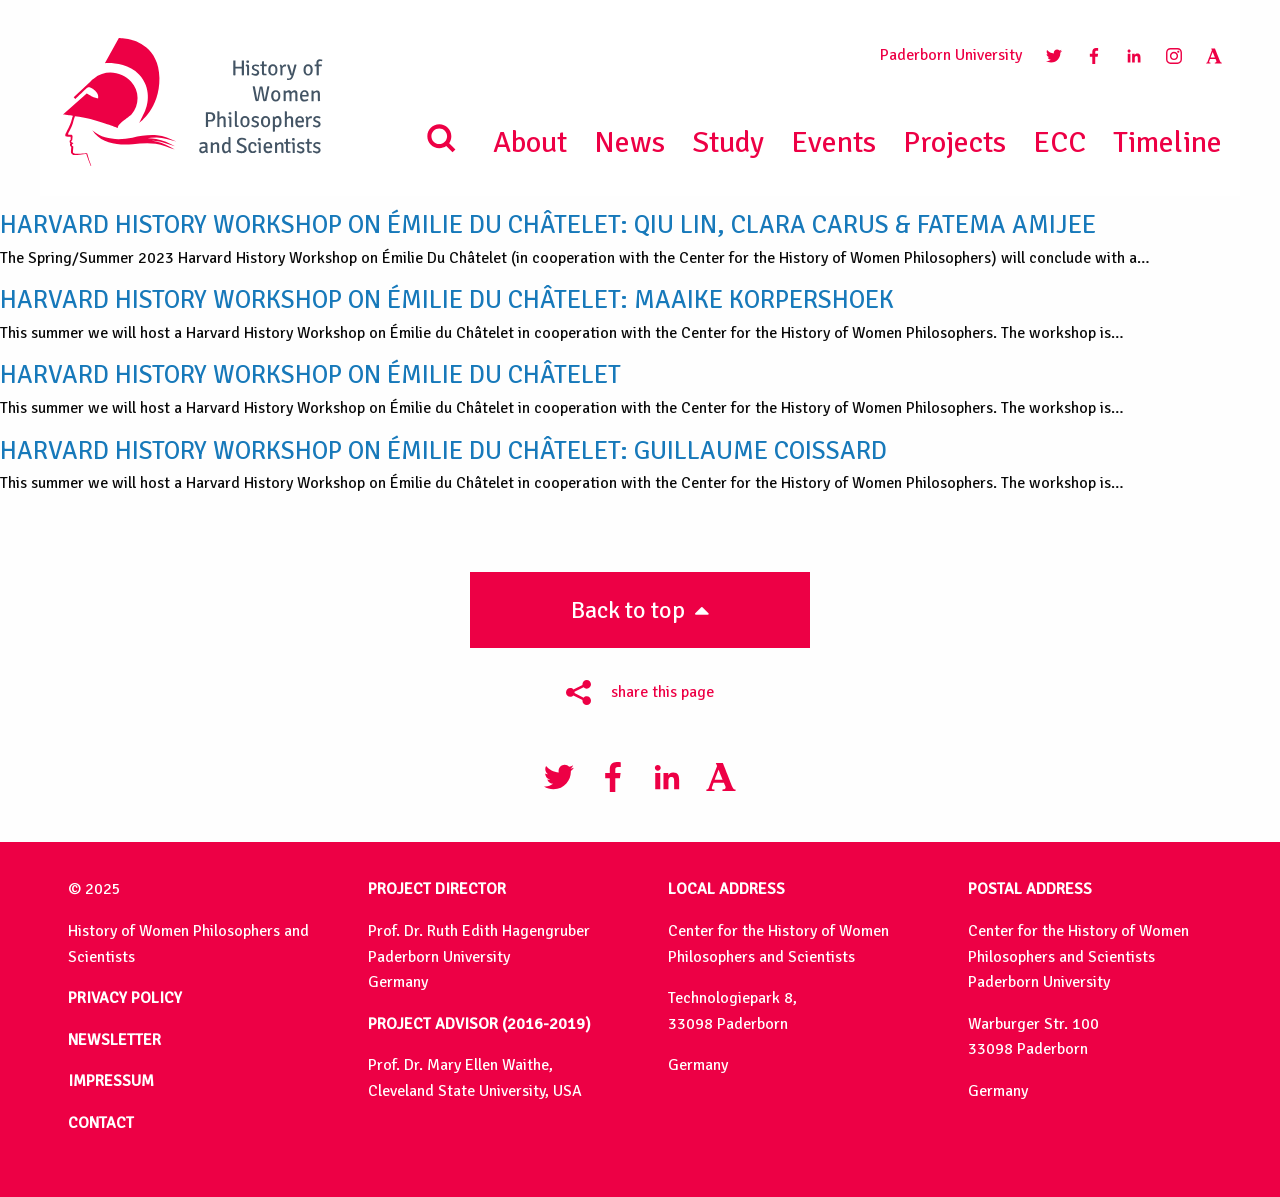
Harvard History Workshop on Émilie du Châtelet (310, 374)
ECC (1059, 142)
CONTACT (101, 1123)
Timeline (1167, 142)
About (530, 142)
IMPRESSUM (111, 1081)
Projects (954, 142)
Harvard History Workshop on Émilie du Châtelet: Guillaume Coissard (443, 450)
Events (833, 142)
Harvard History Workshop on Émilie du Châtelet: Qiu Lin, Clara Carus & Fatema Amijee (548, 224)
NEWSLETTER (114, 1040)
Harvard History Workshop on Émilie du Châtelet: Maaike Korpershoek (447, 299)
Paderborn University (951, 55)
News (629, 142)
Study (728, 142)
